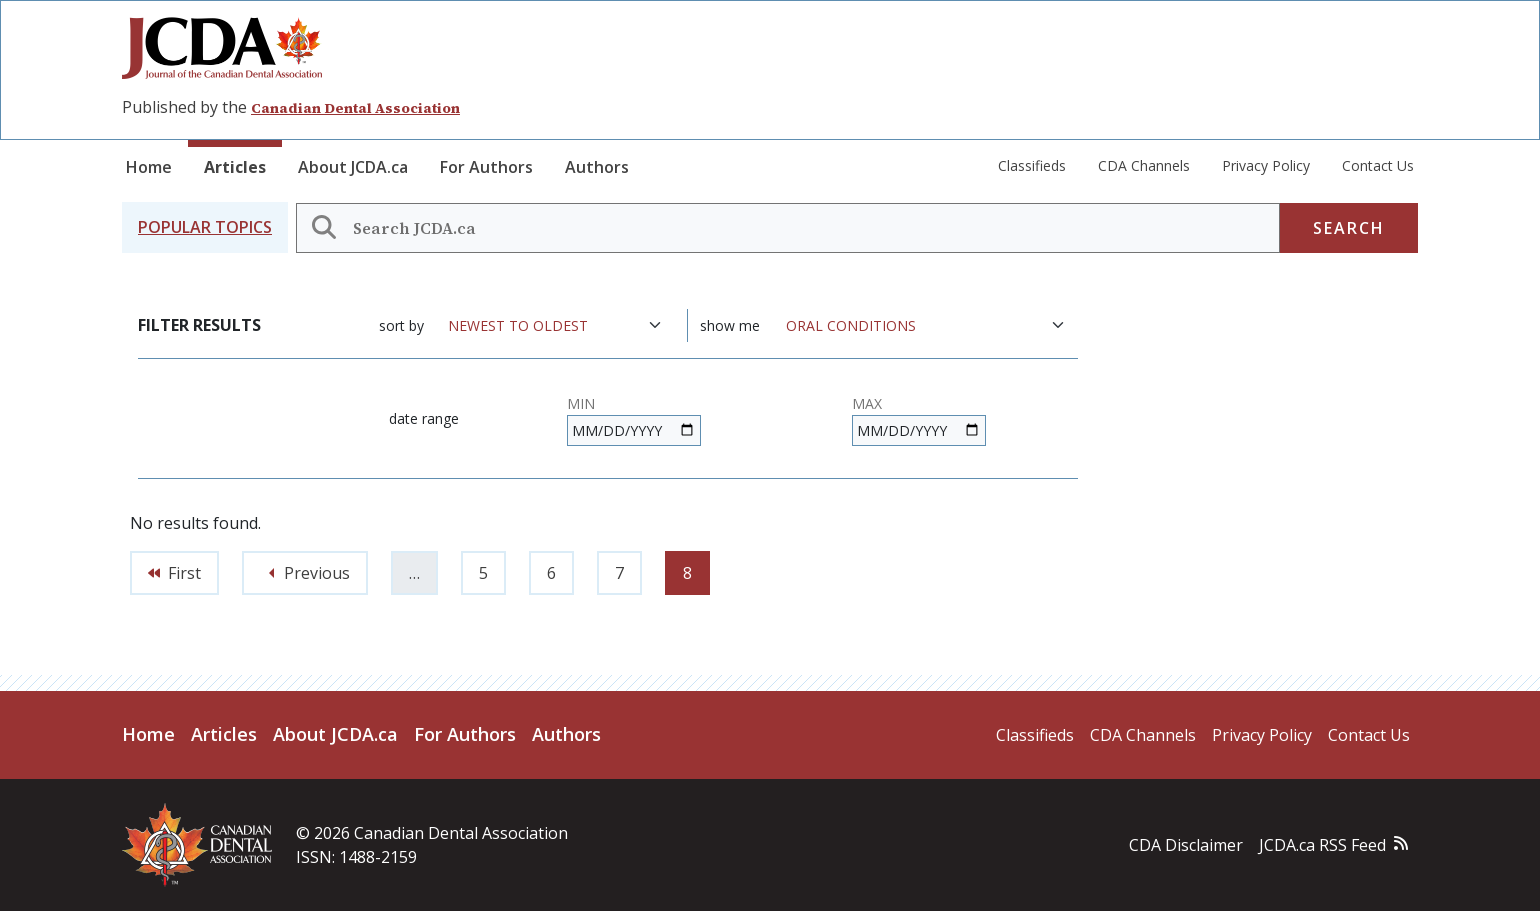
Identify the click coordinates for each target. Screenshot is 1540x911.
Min (581, 403)
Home (149, 167)
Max (867, 403)
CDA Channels (1144, 165)
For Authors (486, 167)
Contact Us (1378, 165)
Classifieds (1032, 165)
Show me (730, 325)
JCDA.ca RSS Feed (1322, 845)
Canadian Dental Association (355, 108)
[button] (205, 227)
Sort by (401, 325)
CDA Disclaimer (1186, 845)
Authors (597, 167)
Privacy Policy (1266, 165)
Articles (235, 167)
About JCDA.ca (353, 167)
